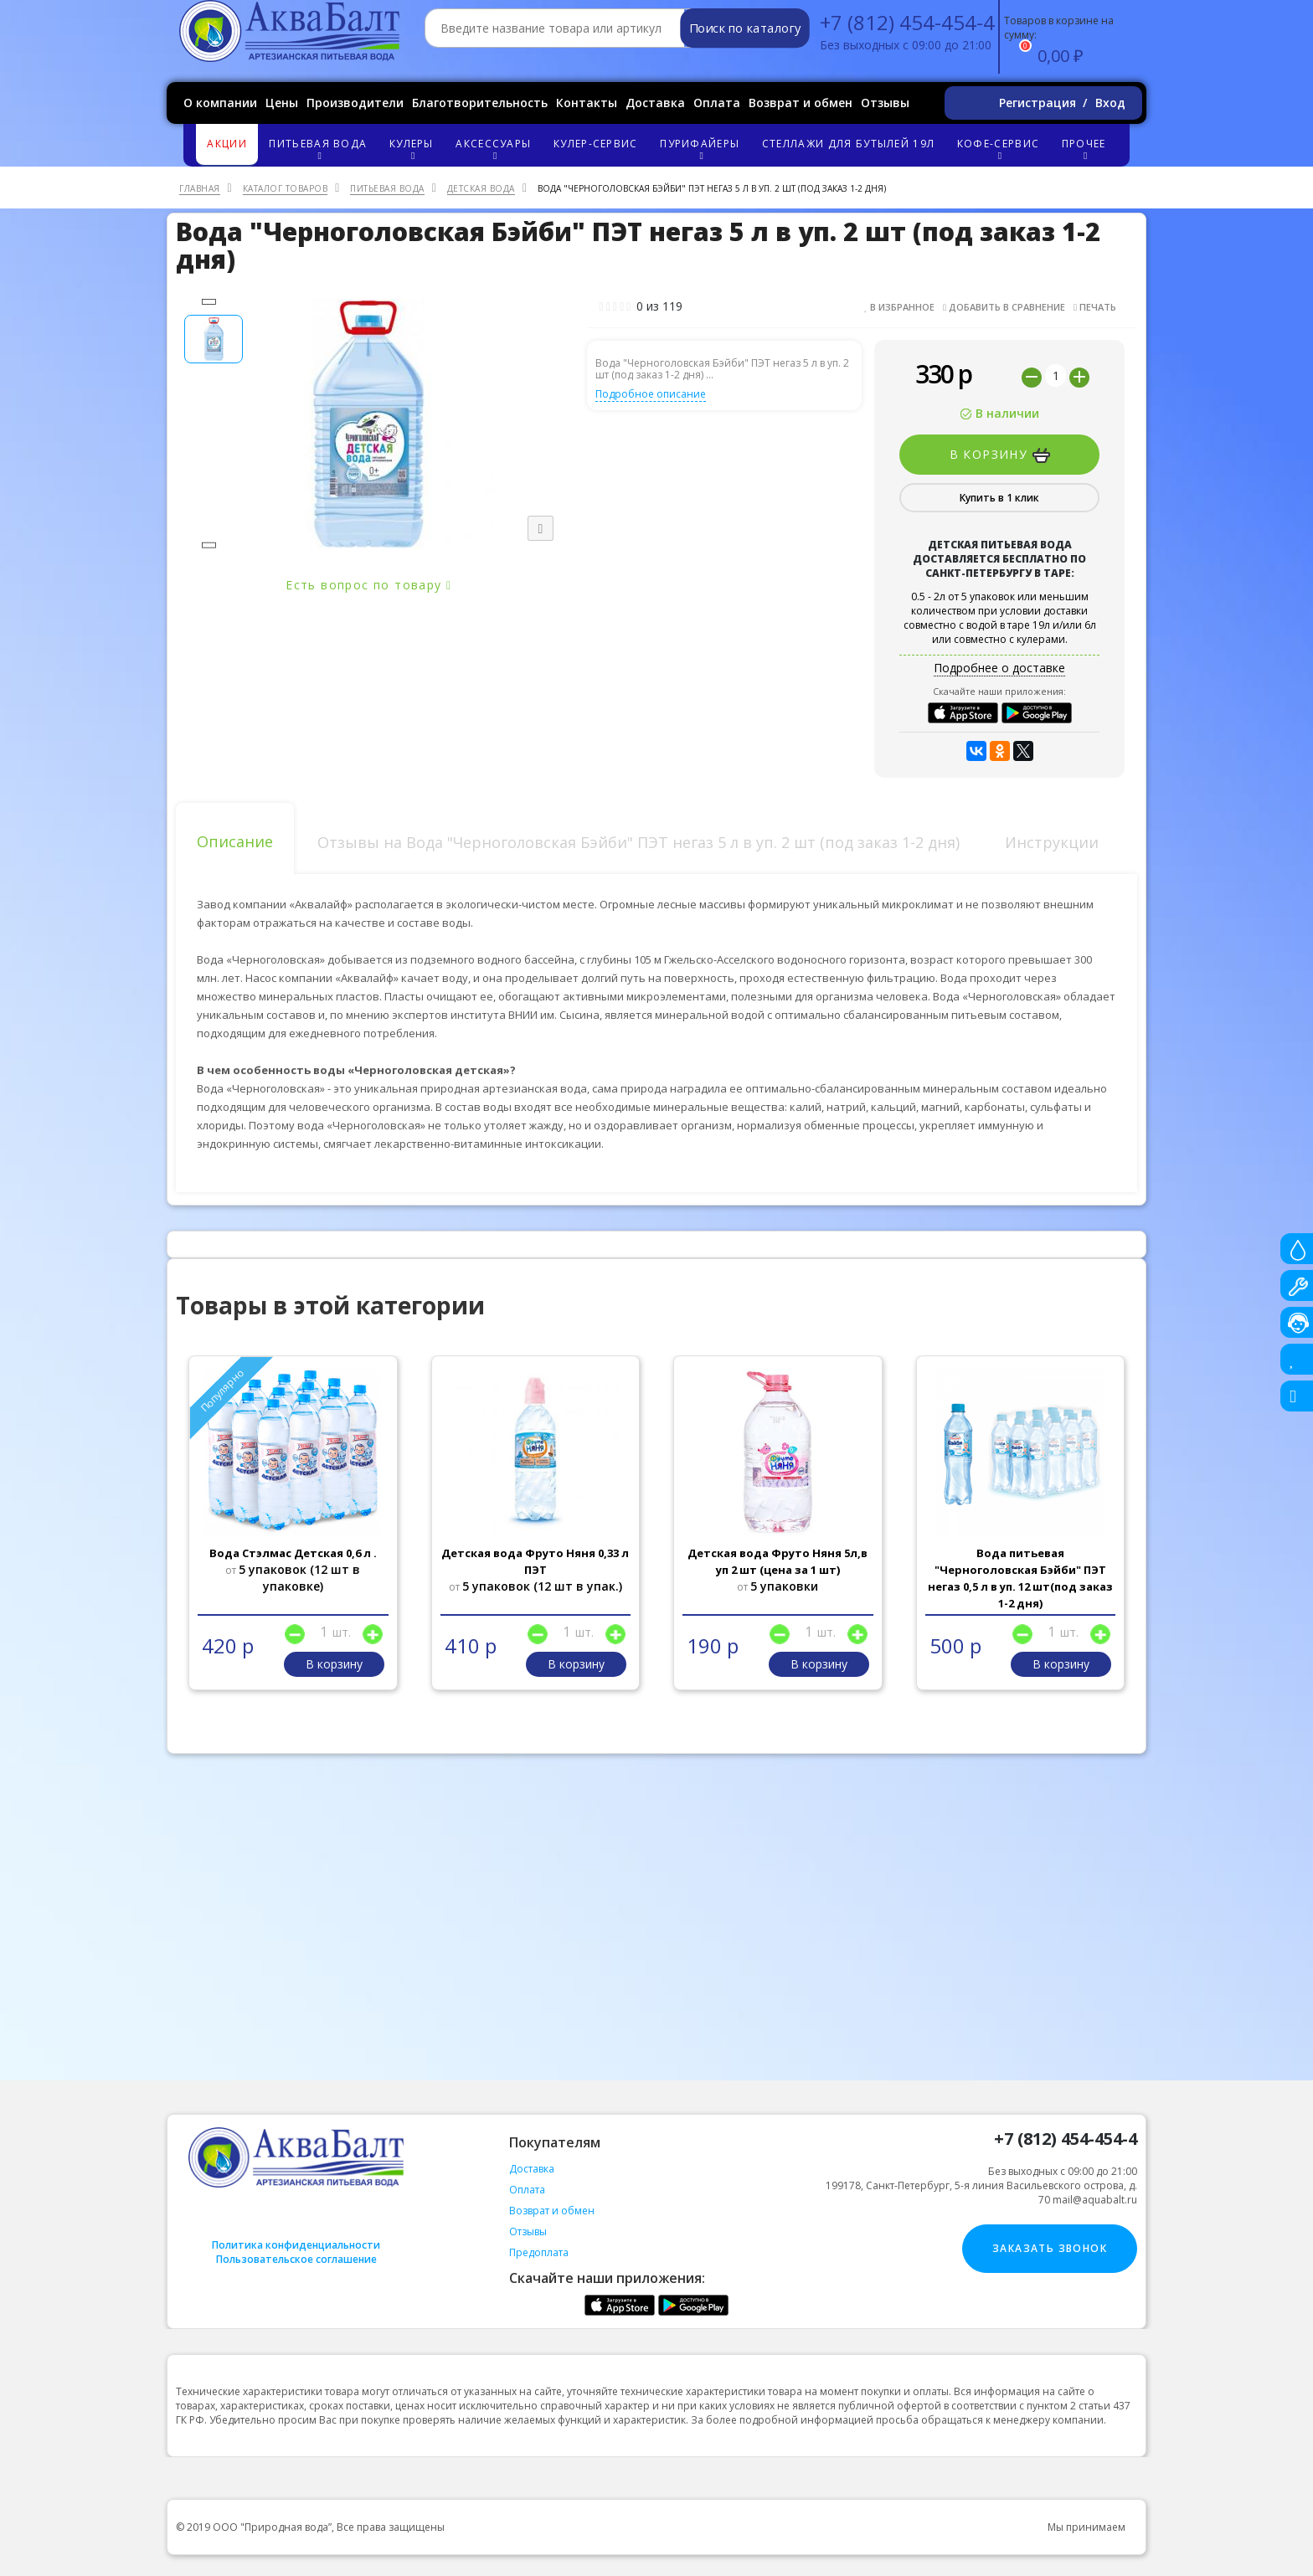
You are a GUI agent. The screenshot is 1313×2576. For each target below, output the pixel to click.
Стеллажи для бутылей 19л (848, 143)
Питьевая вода (320, 148)
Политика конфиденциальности (296, 2245)
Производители (355, 103)
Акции (227, 143)
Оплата (716, 103)
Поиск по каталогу (745, 28)
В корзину (1000, 454)
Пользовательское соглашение (296, 2259)
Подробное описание (650, 394)
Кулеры (414, 148)
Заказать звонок (1049, 2248)
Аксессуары (496, 148)
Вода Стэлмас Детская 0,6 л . (293, 1553)
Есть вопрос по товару (368, 585)
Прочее (1086, 148)
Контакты (586, 103)
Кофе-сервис (1000, 148)
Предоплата (539, 2252)
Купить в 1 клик (999, 498)
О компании (220, 103)
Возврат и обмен (800, 103)
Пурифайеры (702, 148)
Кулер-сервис (596, 143)
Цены (281, 103)
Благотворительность (480, 103)
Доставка (655, 103)
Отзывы (885, 103)
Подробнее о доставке (999, 668)
